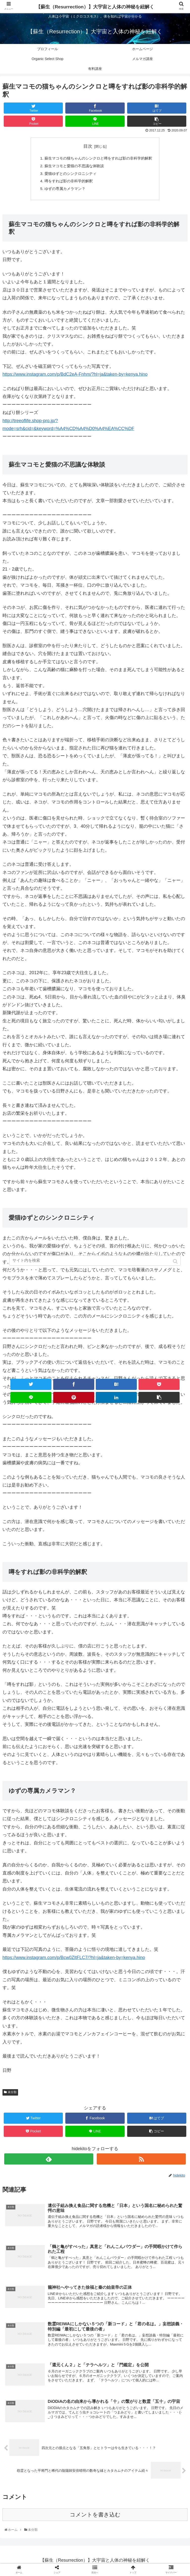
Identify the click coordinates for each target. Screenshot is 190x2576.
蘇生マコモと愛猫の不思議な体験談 (72, 167)
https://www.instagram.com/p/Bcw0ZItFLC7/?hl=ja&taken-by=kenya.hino (73, 1960)
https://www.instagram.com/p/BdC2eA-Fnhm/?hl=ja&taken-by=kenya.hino (74, 376)
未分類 (12, 2095)
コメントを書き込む (95, 2518)
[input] (94, 1260)
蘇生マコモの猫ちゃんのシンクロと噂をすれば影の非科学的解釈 (98, 158)
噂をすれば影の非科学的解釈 (66, 183)
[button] (176, 1261)
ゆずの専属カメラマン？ (62, 190)
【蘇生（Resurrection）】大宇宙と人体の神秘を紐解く (95, 6)
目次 (87, 146)
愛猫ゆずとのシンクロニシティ (68, 174)
